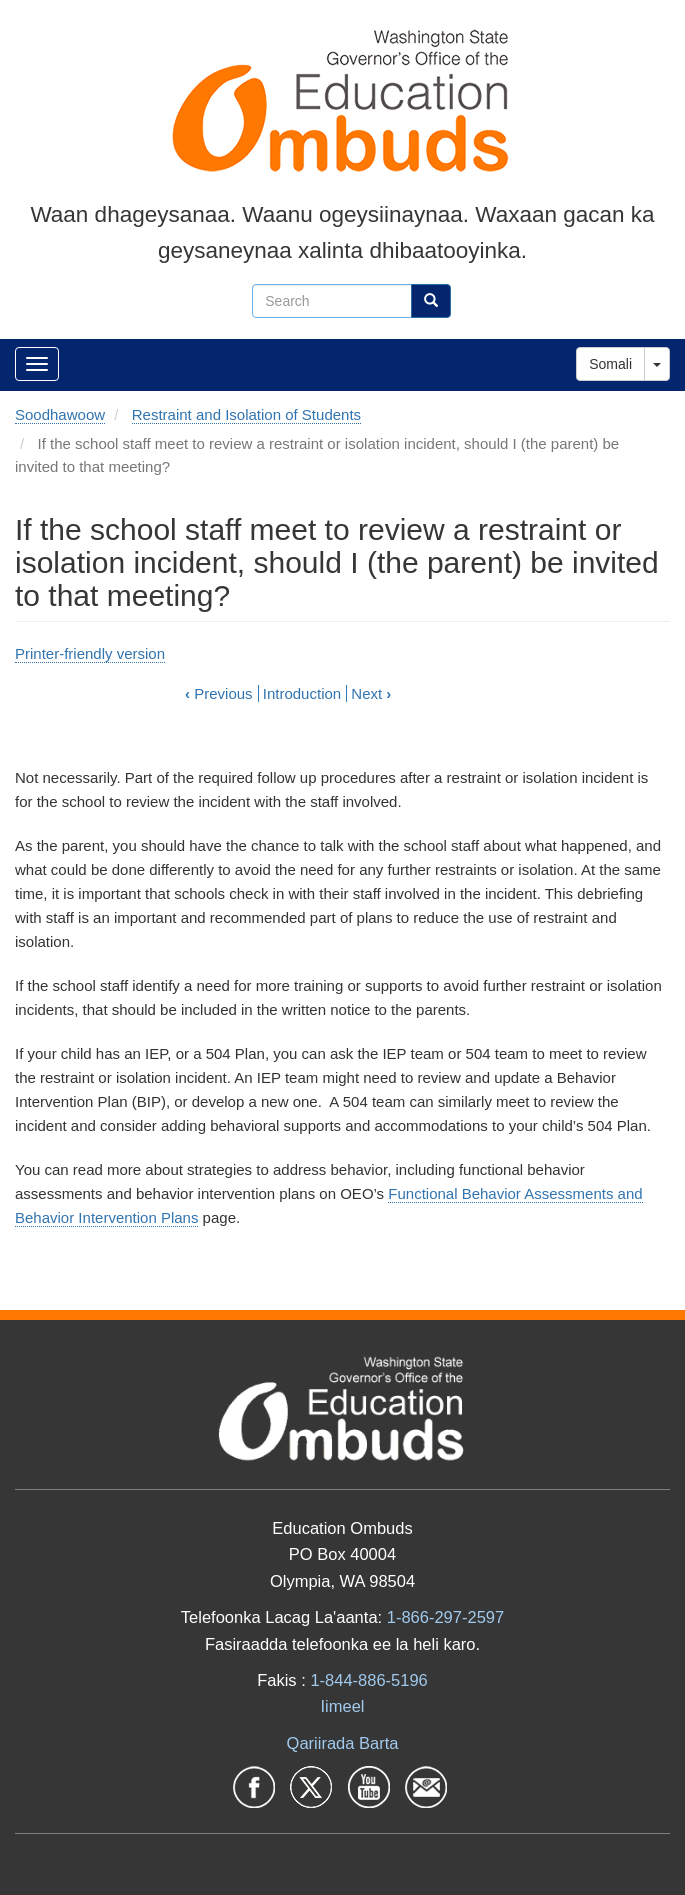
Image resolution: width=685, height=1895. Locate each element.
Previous (219, 693)
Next (371, 693)
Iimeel (342, 1706)
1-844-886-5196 (368, 1680)
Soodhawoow (60, 414)
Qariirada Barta (343, 1743)
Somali (610, 364)
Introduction (302, 693)
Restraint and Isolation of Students (246, 414)
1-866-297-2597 (445, 1617)
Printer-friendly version (90, 653)
